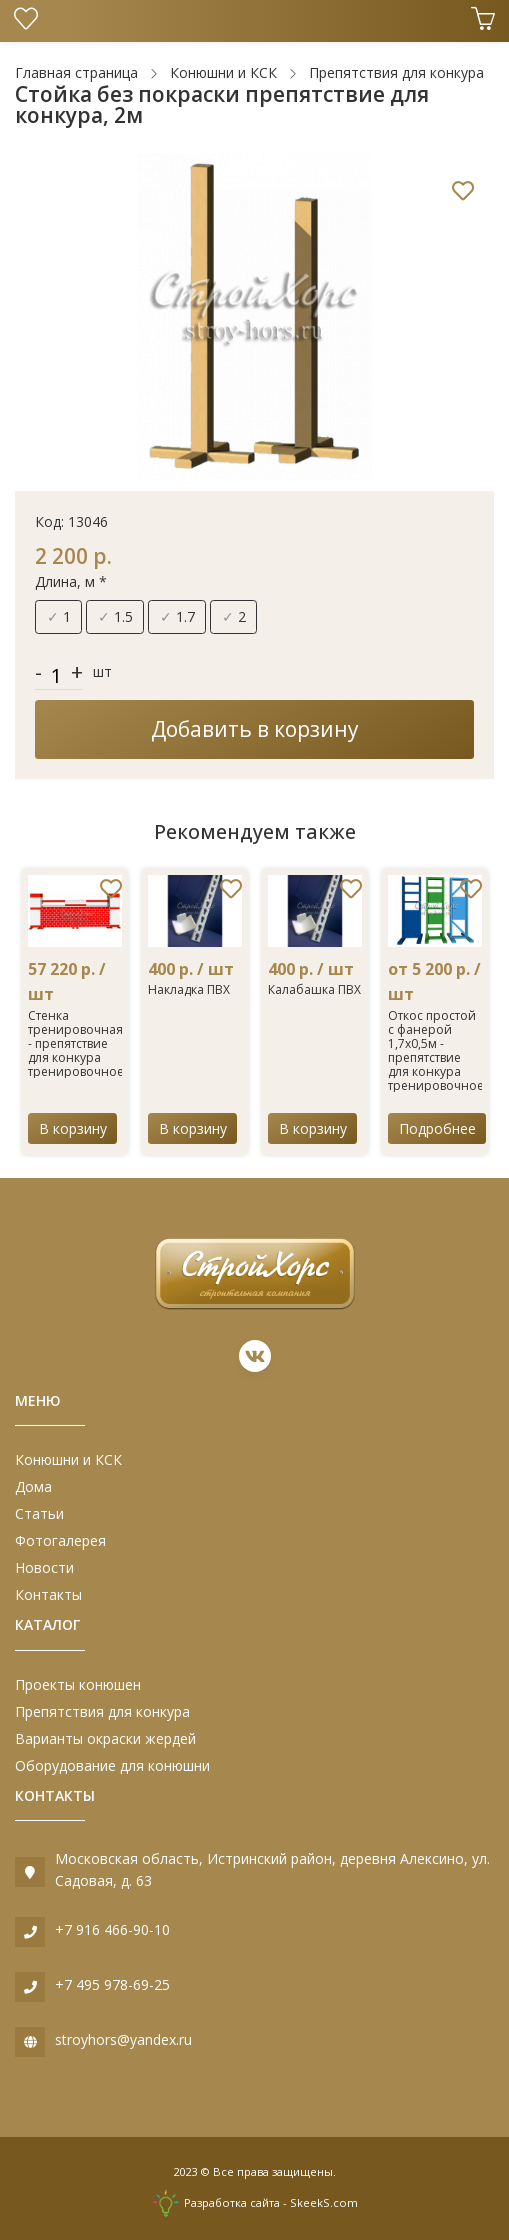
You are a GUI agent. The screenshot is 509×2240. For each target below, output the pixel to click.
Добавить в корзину (255, 729)
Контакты (48, 1594)
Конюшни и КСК (68, 1459)
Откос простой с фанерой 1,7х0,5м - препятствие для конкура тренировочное (436, 1050)
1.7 (177, 616)
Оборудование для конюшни (112, 1765)
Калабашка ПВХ (314, 989)
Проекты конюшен (78, 1684)
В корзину (73, 1128)
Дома (33, 1486)
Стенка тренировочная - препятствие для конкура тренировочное (76, 1043)
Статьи (39, 1513)
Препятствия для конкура (102, 1711)
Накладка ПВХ (189, 989)
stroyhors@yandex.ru (123, 2039)
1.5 (115, 616)
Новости (44, 1567)
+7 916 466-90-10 (112, 1929)
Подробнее (437, 1128)
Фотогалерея (60, 1540)
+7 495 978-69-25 (112, 1984)
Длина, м (71, 581)
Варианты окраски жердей (105, 1738)
